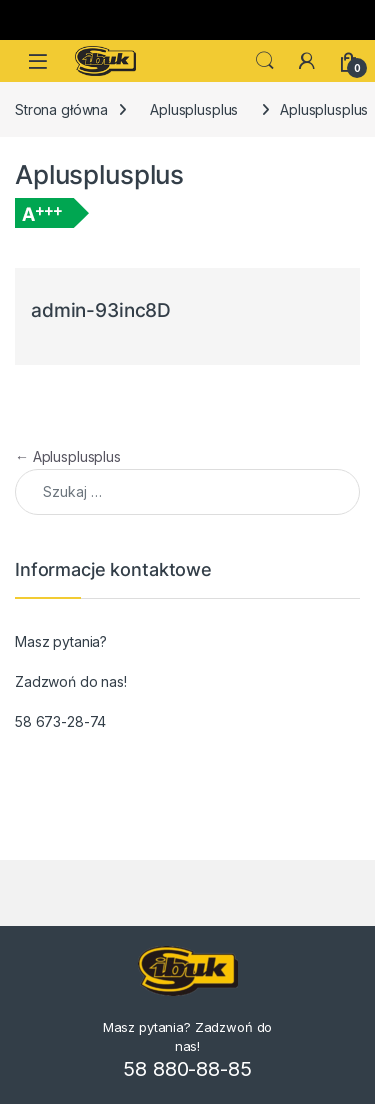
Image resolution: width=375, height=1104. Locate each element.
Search (265, 61)
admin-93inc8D (101, 310)
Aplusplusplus (194, 109)
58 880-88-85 (187, 1069)
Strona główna (61, 109)
